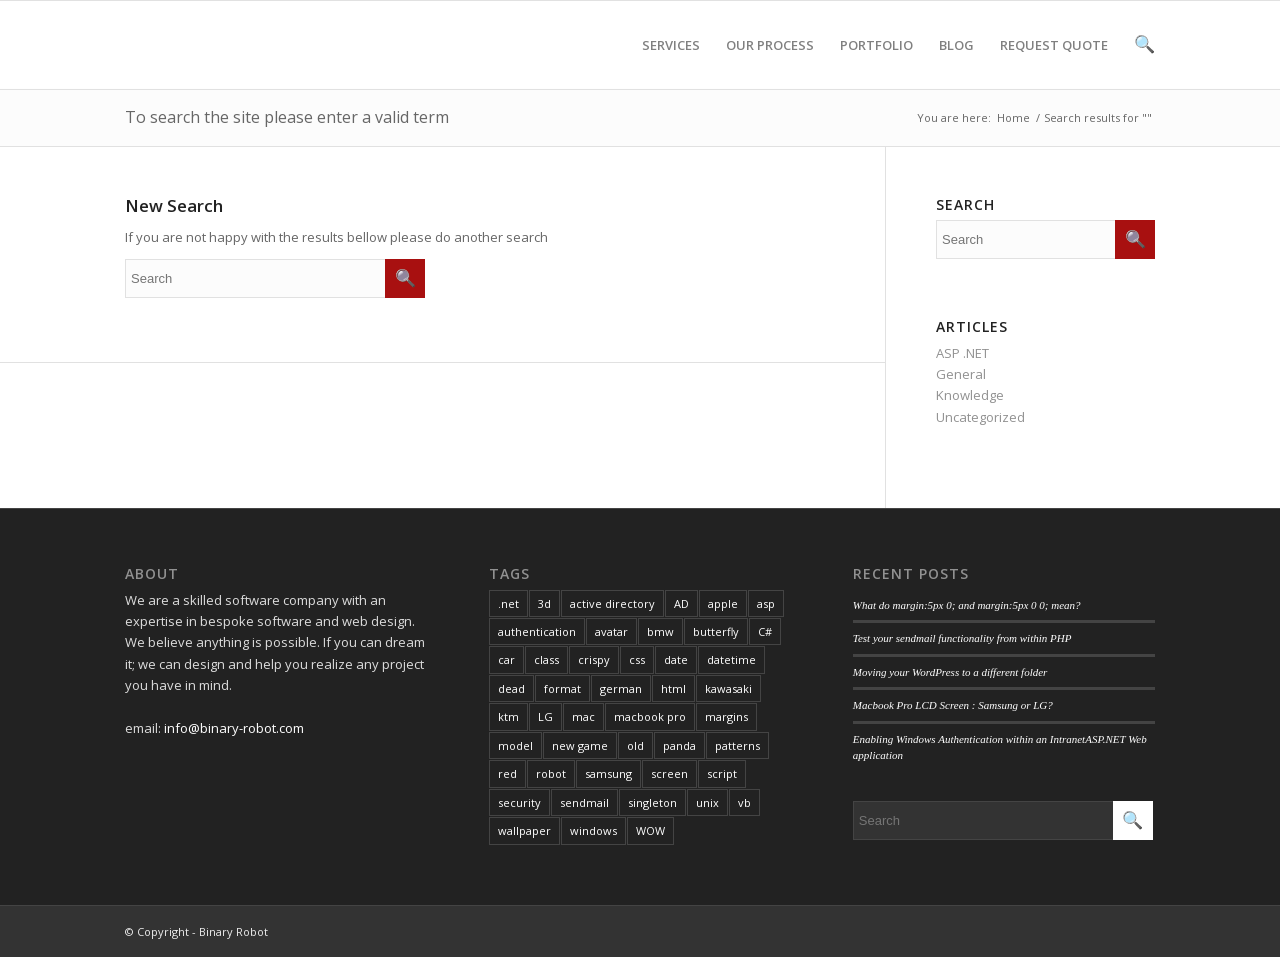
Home (1013, 117)
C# (765, 631)
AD (681, 603)
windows (593, 830)
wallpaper (524, 830)
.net (508, 603)
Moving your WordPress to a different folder (950, 672)
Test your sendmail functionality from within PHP (962, 638)
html (673, 688)
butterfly (716, 631)
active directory (612, 603)
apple (723, 603)
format (562, 688)
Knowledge (970, 395)
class (546, 659)
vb (744, 802)
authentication (537, 631)
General (961, 374)
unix (707, 802)
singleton (652, 802)
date (676, 659)
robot (551, 773)
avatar (611, 631)
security (519, 802)
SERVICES (671, 62)
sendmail (584, 802)
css (637, 659)
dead (511, 688)
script (722, 773)
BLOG (956, 62)
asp (766, 603)
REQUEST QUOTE (1054, 62)
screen (669, 773)
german (621, 688)
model (515, 745)
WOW (650, 830)
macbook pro (650, 716)
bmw (660, 631)
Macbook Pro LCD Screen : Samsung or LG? (953, 705)
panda (679, 745)
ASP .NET (962, 353)
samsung (608, 773)
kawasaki (728, 688)
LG (545, 716)
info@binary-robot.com (234, 728)
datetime (731, 659)
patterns (737, 745)
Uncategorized (980, 417)
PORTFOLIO (876, 62)
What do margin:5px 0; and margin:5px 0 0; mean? (967, 605)
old (635, 745)
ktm (508, 716)
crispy (594, 659)
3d (544, 603)
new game (580, 745)
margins (726, 716)
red (507, 773)
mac (583, 716)
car (506, 659)
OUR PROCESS (770, 62)
